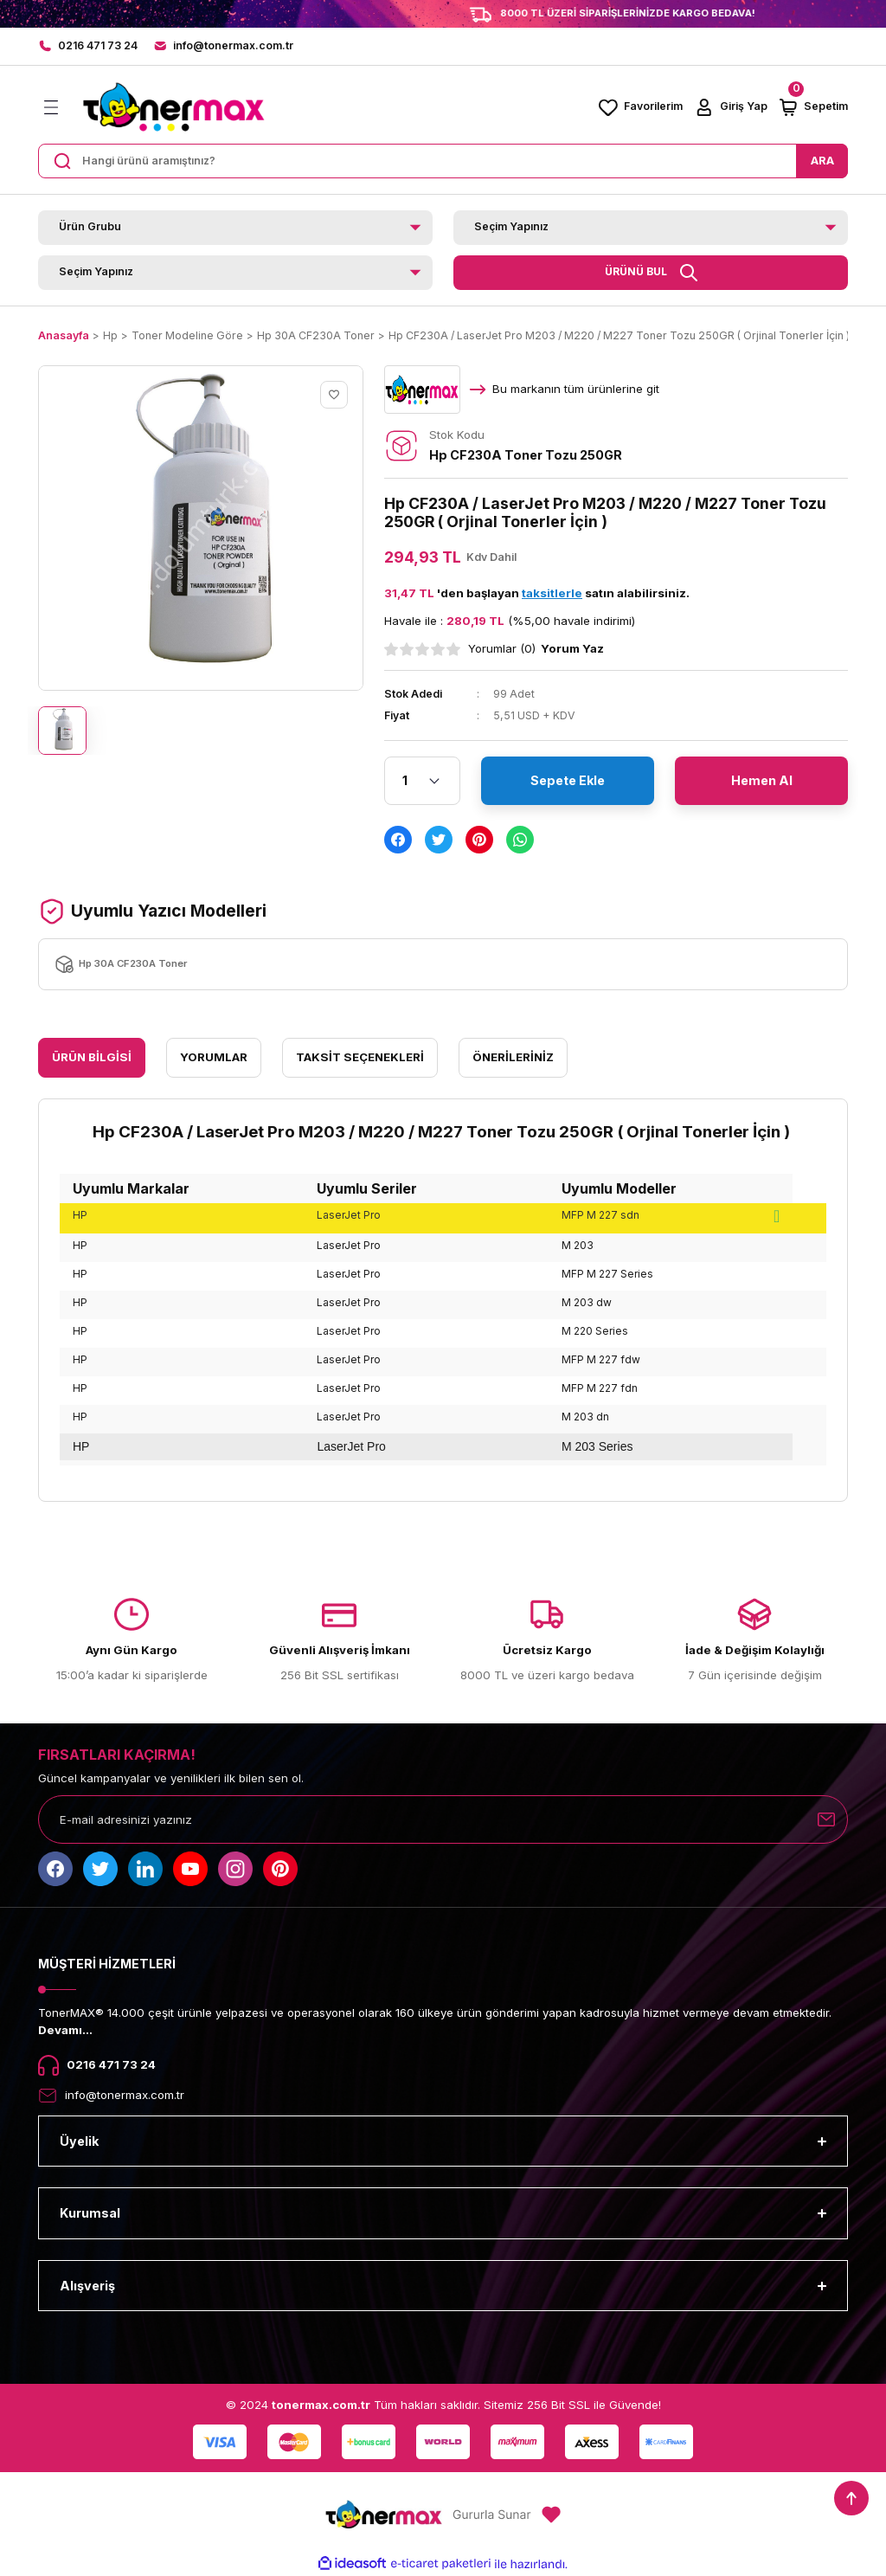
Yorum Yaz (572, 648)
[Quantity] (422, 781)
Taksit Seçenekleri (360, 1057)
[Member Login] (730, 107)
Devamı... (65, 2030)
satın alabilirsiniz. (606, 593)
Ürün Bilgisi (92, 1057)
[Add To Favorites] (334, 395)
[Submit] (826, 1819)
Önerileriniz (513, 1057)
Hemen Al (762, 780)
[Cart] (813, 107)
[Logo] (173, 107)
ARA (822, 160)
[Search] (443, 161)
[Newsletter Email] (443, 1819)
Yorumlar (213, 1057)
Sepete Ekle (567, 780)
